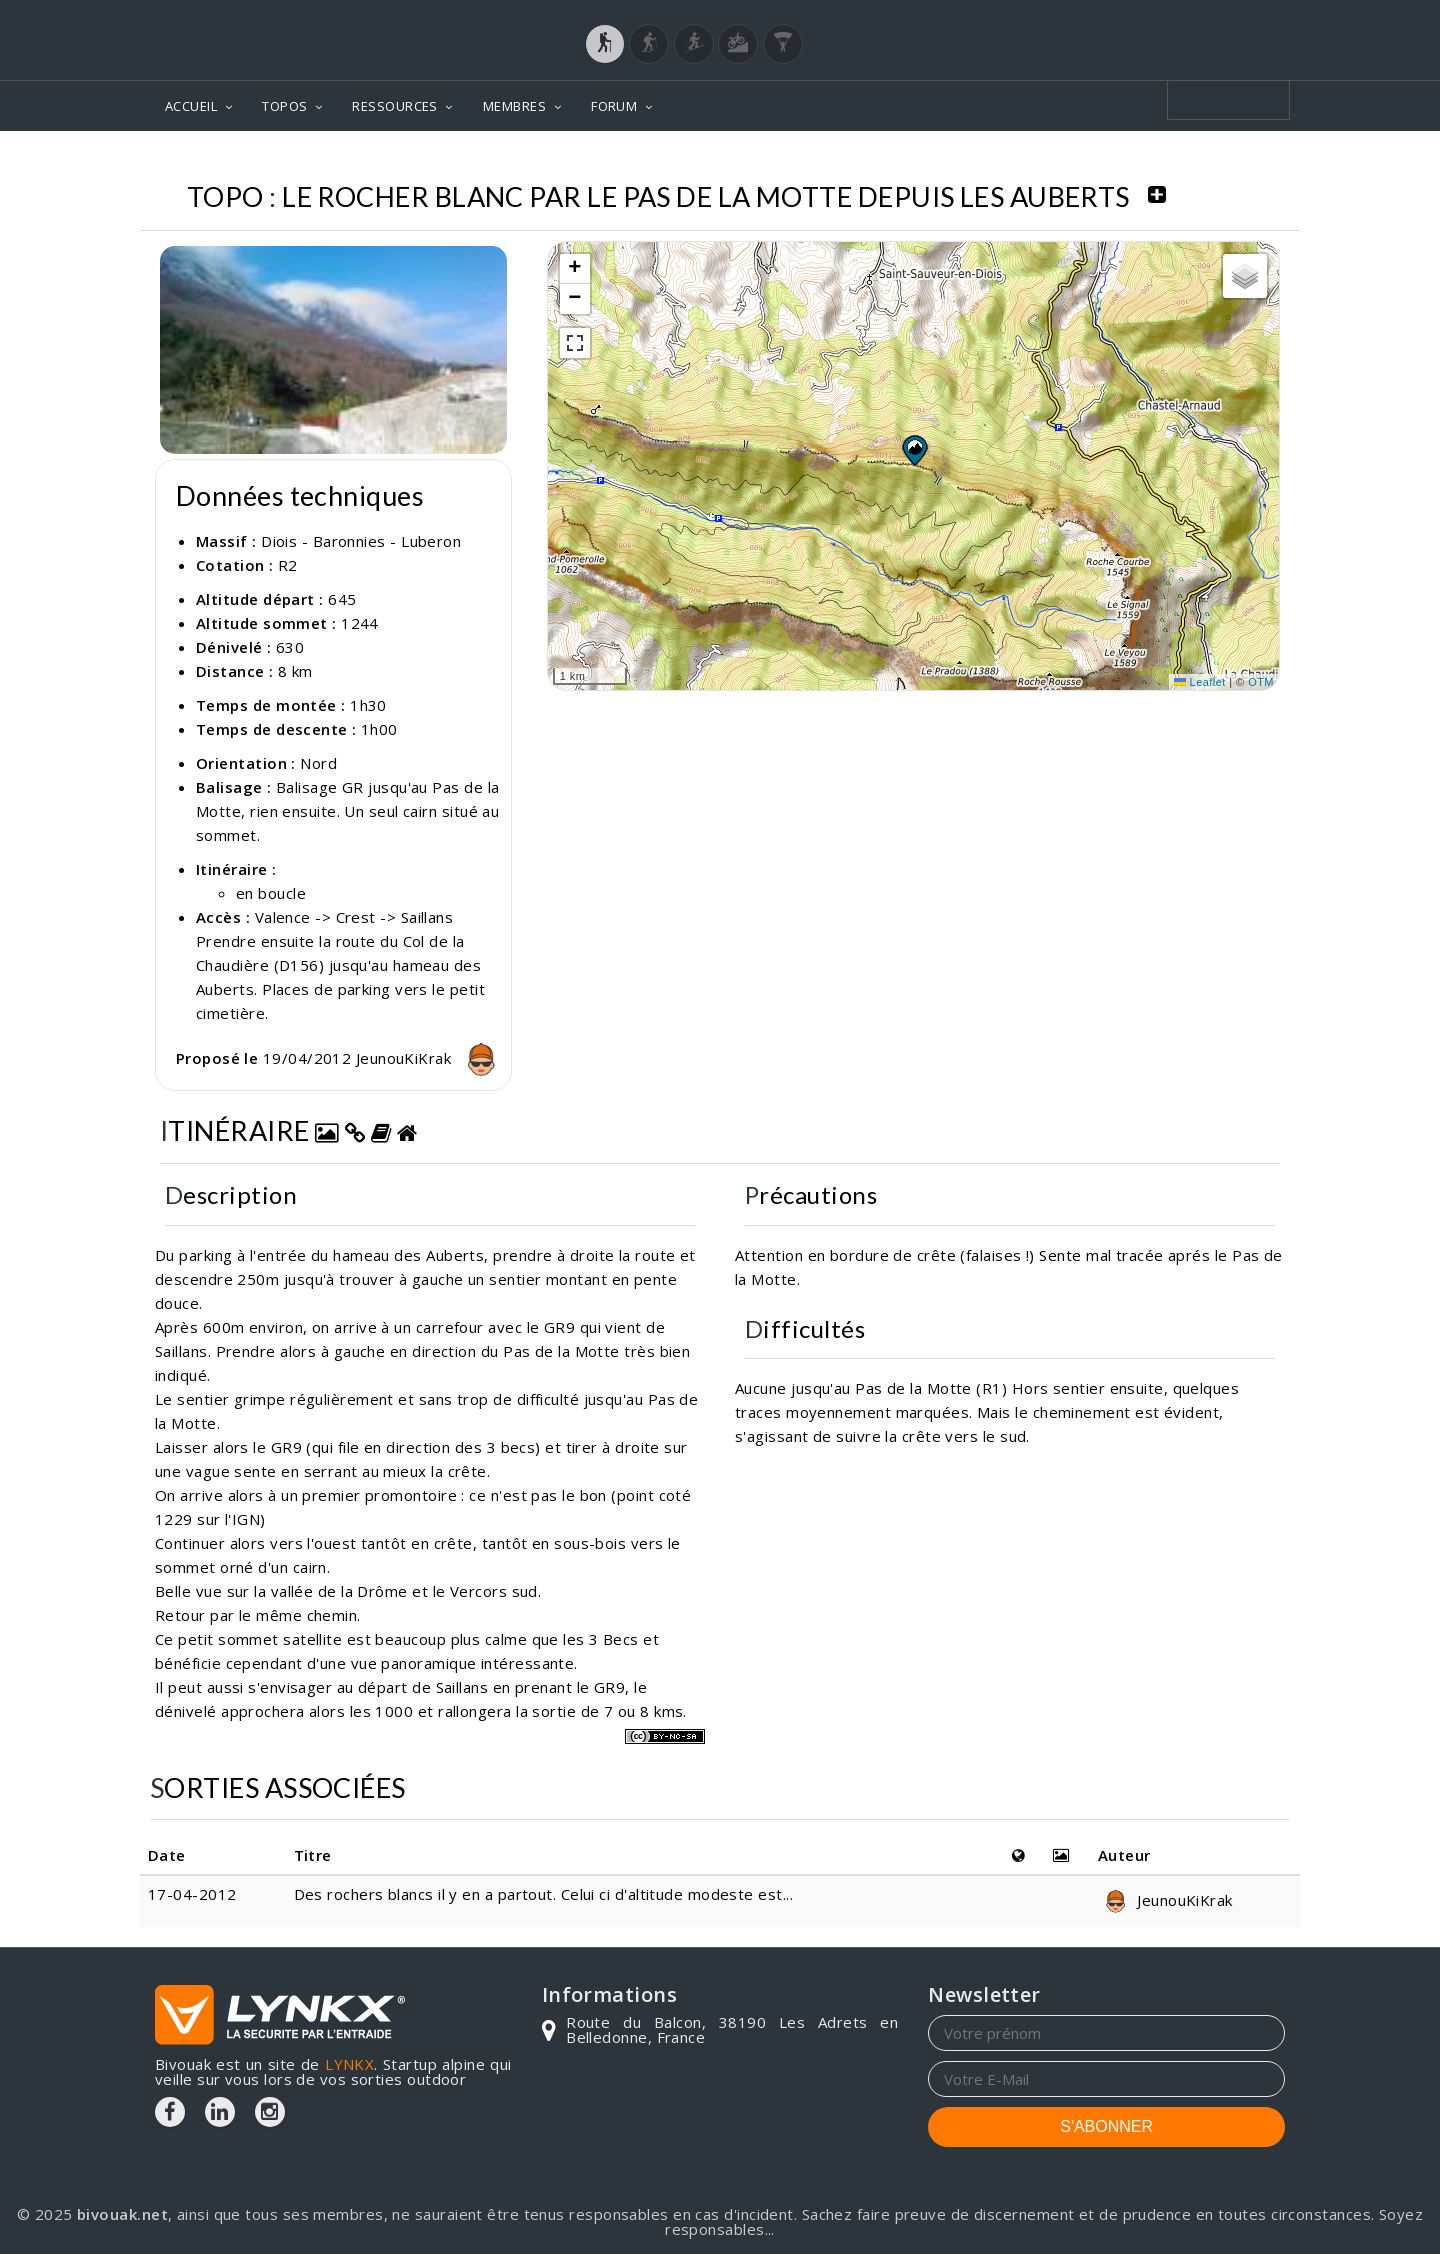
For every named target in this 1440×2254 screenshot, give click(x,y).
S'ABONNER (1106, 2126)
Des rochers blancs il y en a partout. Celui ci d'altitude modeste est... (543, 1894)
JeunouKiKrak (431, 1058)
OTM (1261, 682)
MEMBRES (514, 106)
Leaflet (1200, 682)
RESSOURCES (395, 106)
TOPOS (284, 106)
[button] (914, 450)
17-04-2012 (192, 1894)
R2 (288, 565)
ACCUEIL (191, 106)
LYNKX (349, 2064)
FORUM (614, 106)
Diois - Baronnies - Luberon (361, 541)
